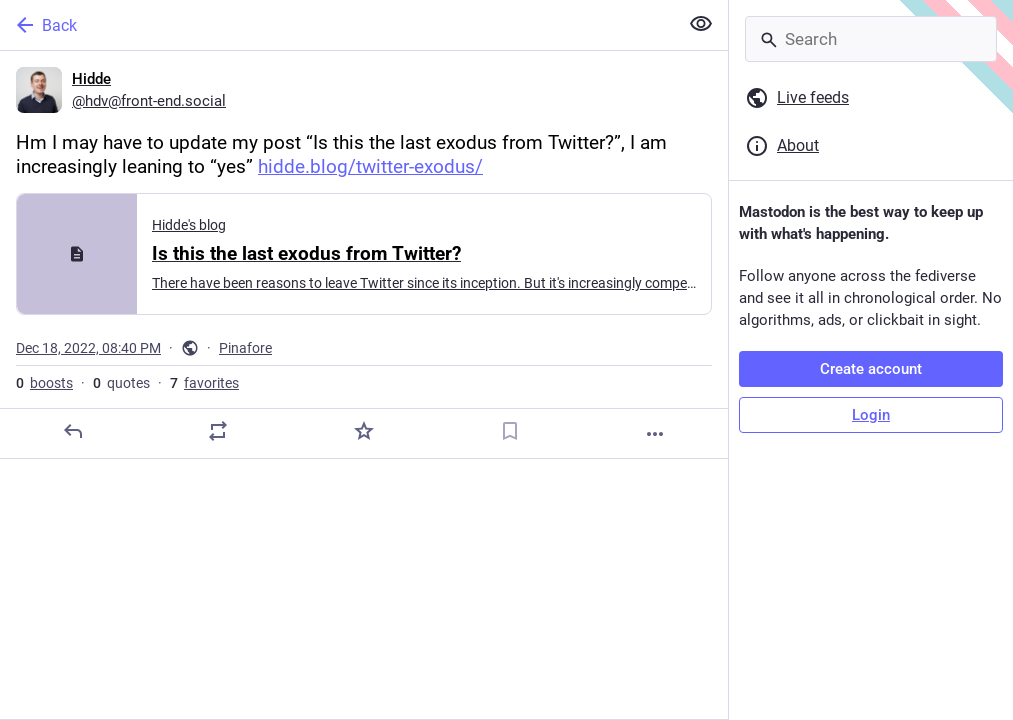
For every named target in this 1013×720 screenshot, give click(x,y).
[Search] (871, 39)
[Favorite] (364, 431)
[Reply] (73, 431)
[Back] (337, 25)
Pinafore (245, 348)
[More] (655, 434)
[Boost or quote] (218, 431)
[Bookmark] (510, 431)
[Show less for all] (701, 24)
